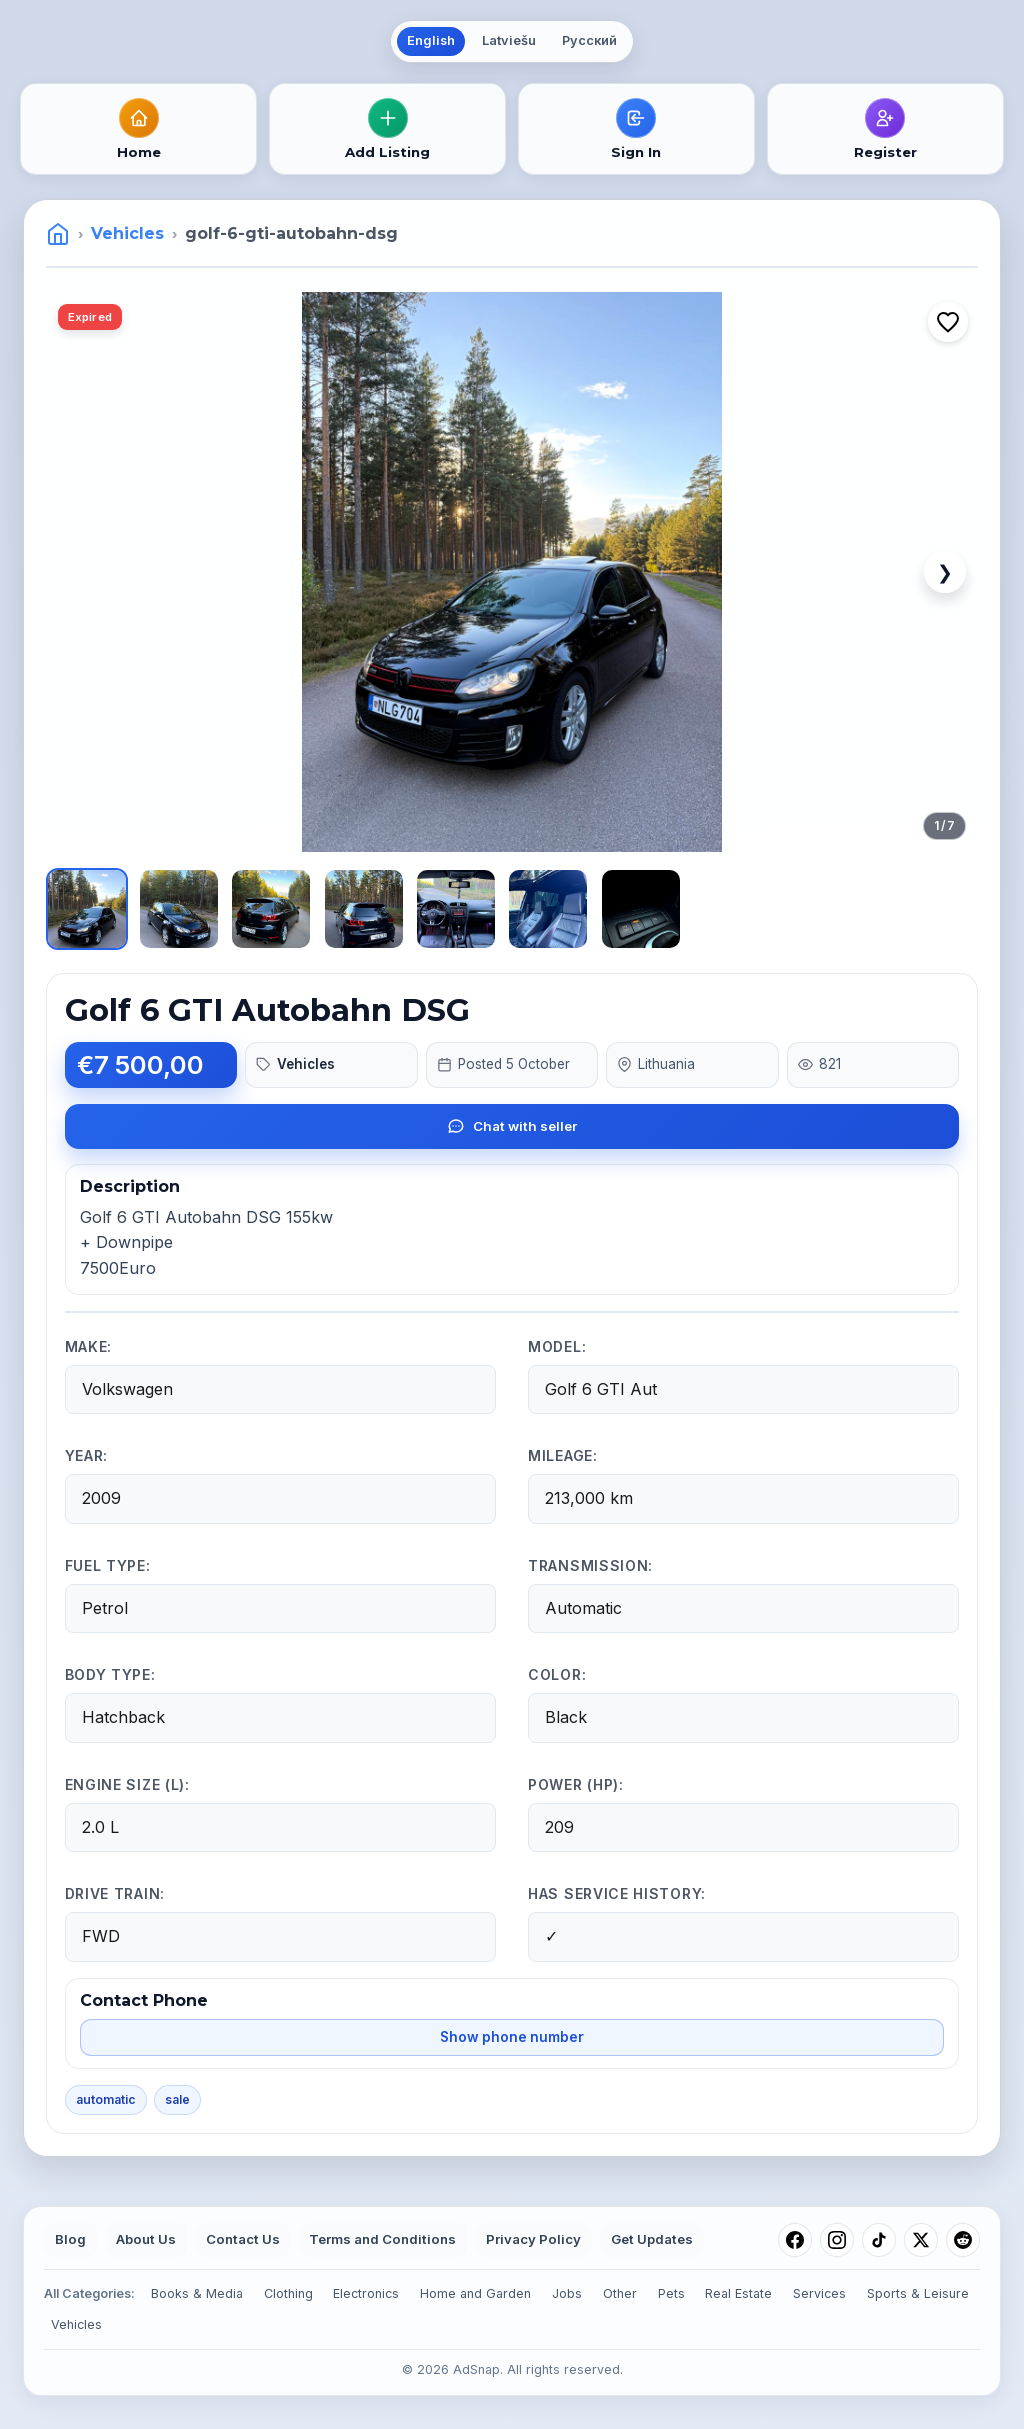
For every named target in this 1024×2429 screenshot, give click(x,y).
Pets (671, 2293)
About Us (146, 2239)
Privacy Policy (533, 2239)
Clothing (288, 2293)
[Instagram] (837, 2240)
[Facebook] (795, 2240)
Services (819, 2293)
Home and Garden (475, 2293)
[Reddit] (963, 2240)
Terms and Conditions (382, 2239)
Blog (70, 2239)
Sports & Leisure (918, 2293)
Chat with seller (512, 1126)
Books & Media (197, 2293)
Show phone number (512, 2037)
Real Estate (738, 2293)
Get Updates (652, 2239)
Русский (589, 40)
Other (620, 2293)
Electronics (366, 2293)
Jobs (567, 2293)
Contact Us (243, 2239)
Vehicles (127, 233)
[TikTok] (879, 2240)
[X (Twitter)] (921, 2240)
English (431, 40)
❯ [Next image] (945, 572)
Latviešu (509, 40)
